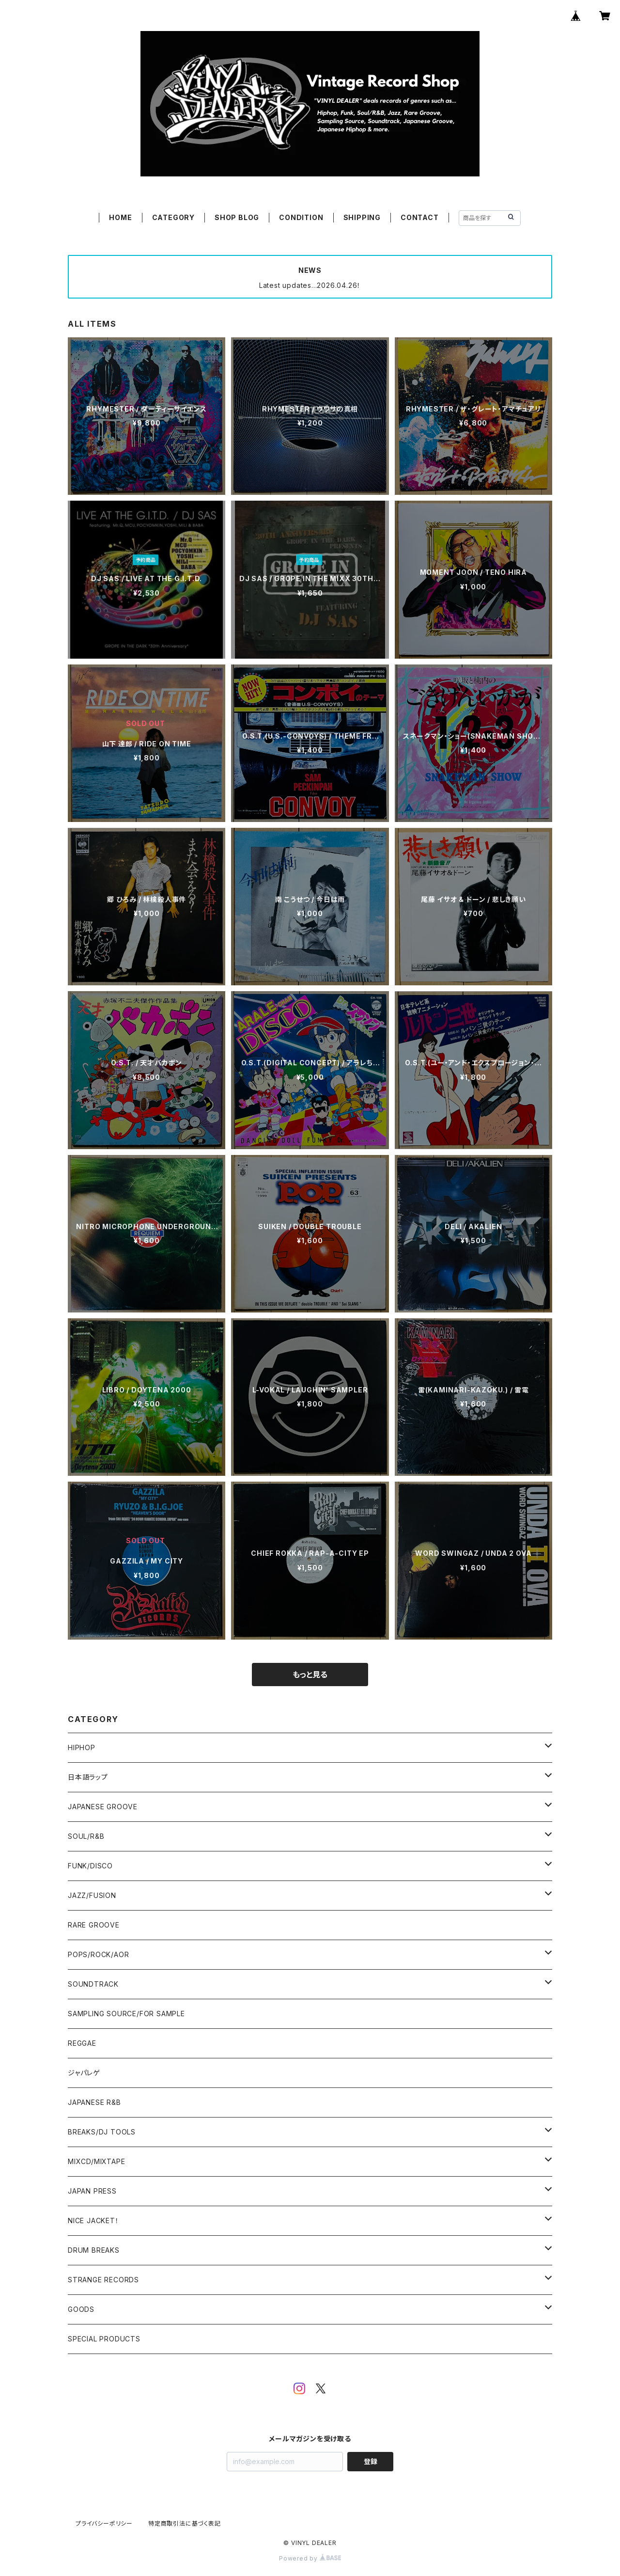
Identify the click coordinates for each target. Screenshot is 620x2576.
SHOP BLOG (237, 217)
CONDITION (301, 217)
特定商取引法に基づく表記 (184, 2523)
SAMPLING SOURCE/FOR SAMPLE (126, 2013)
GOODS (81, 2309)
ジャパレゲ (84, 2073)
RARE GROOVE (94, 1925)
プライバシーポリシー (104, 2523)
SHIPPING (362, 217)
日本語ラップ (88, 1777)
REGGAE (82, 2043)
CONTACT (420, 217)
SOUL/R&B (86, 1836)
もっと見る (310, 1674)
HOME (120, 217)
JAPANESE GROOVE (103, 1806)
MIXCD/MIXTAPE (96, 2161)
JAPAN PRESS (92, 2191)
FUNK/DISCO (90, 1866)
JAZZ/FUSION (92, 1895)
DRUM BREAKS (94, 2250)
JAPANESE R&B (94, 2102)
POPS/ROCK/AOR (98, 1954)
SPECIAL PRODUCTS (104, 2339)
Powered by (310, 2558)
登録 (370, 2461)
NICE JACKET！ (93, 2220)
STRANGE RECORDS (103, 2280)
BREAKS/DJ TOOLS (102, 2132)
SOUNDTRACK (93, 1984)
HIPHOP (81, 1747)
